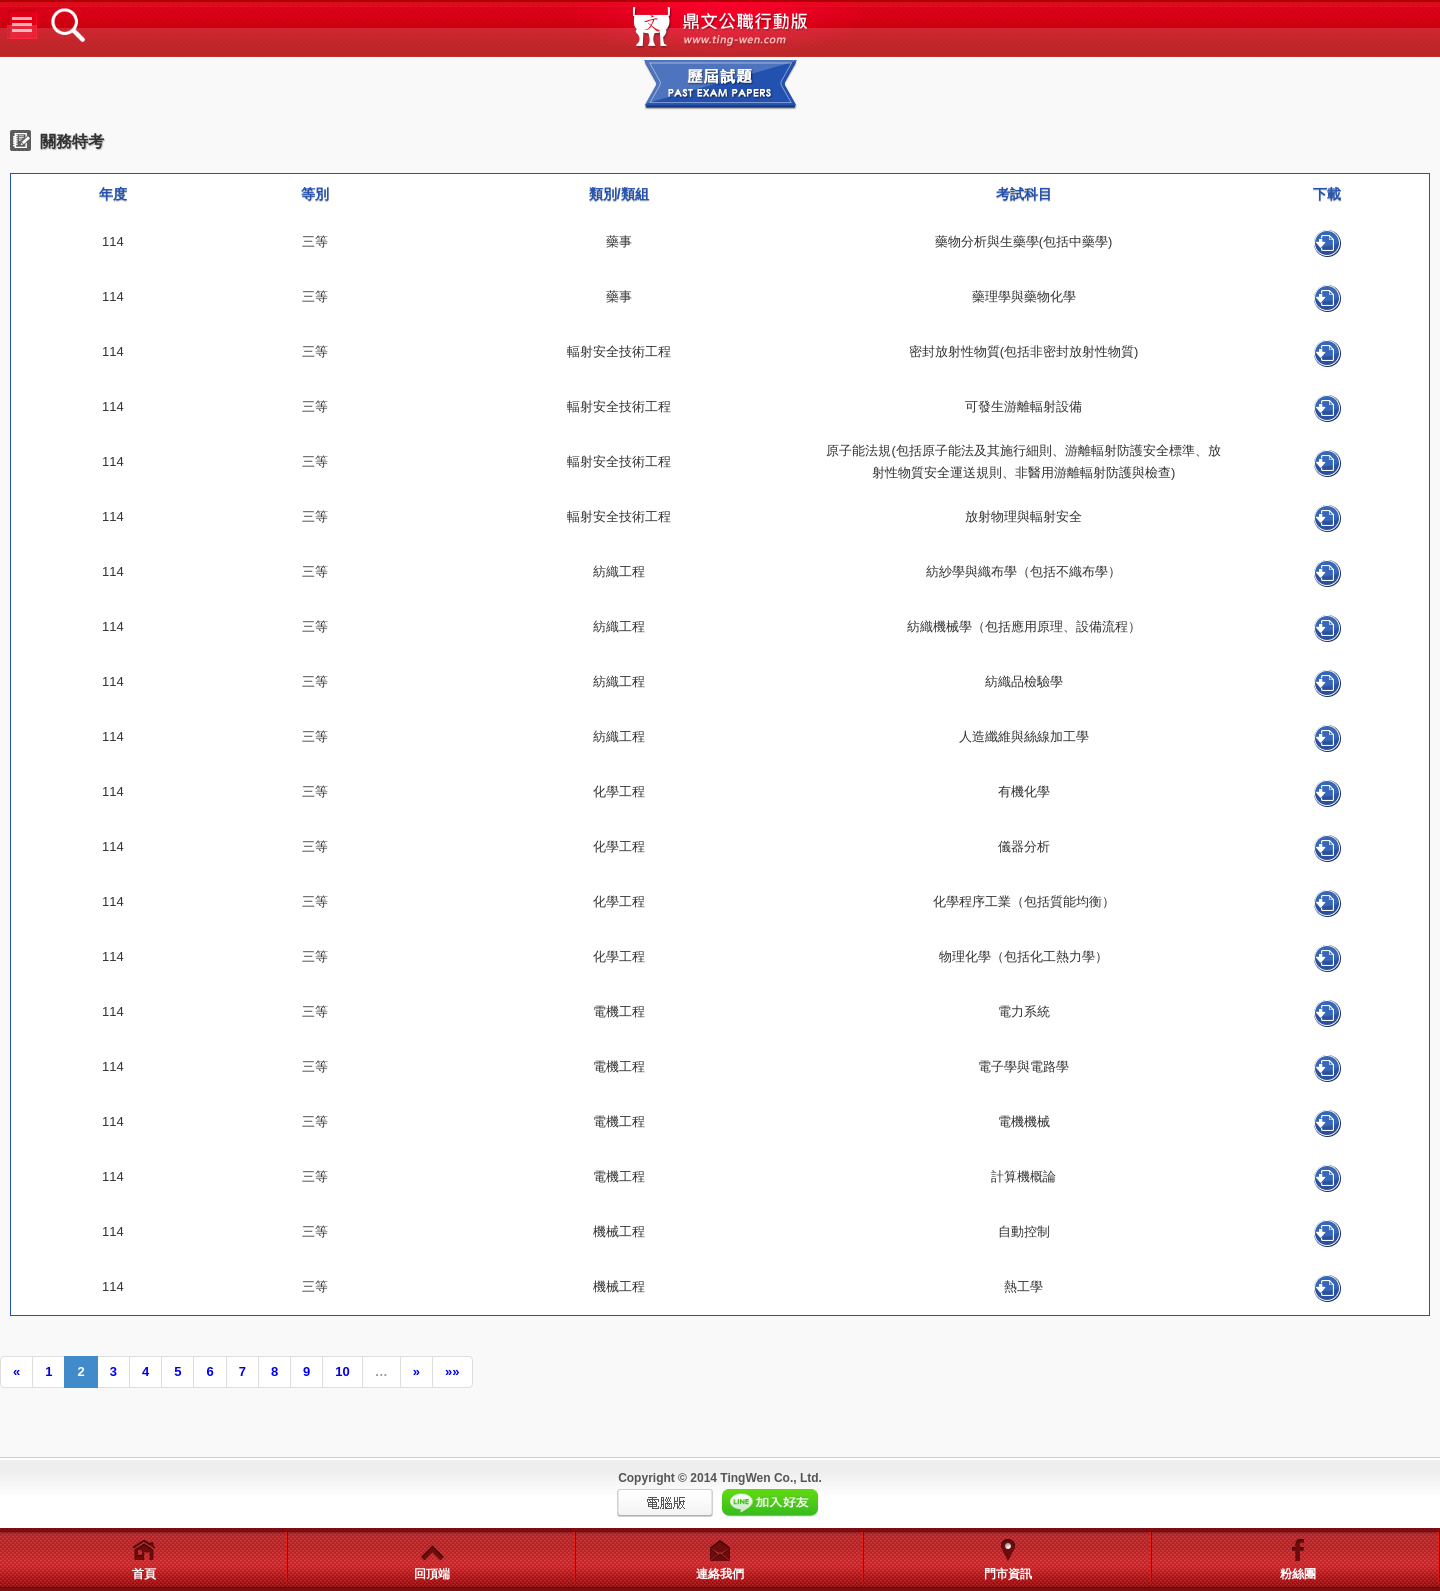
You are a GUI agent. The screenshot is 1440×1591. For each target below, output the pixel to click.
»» (452, 1371)
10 (342, 1371)
